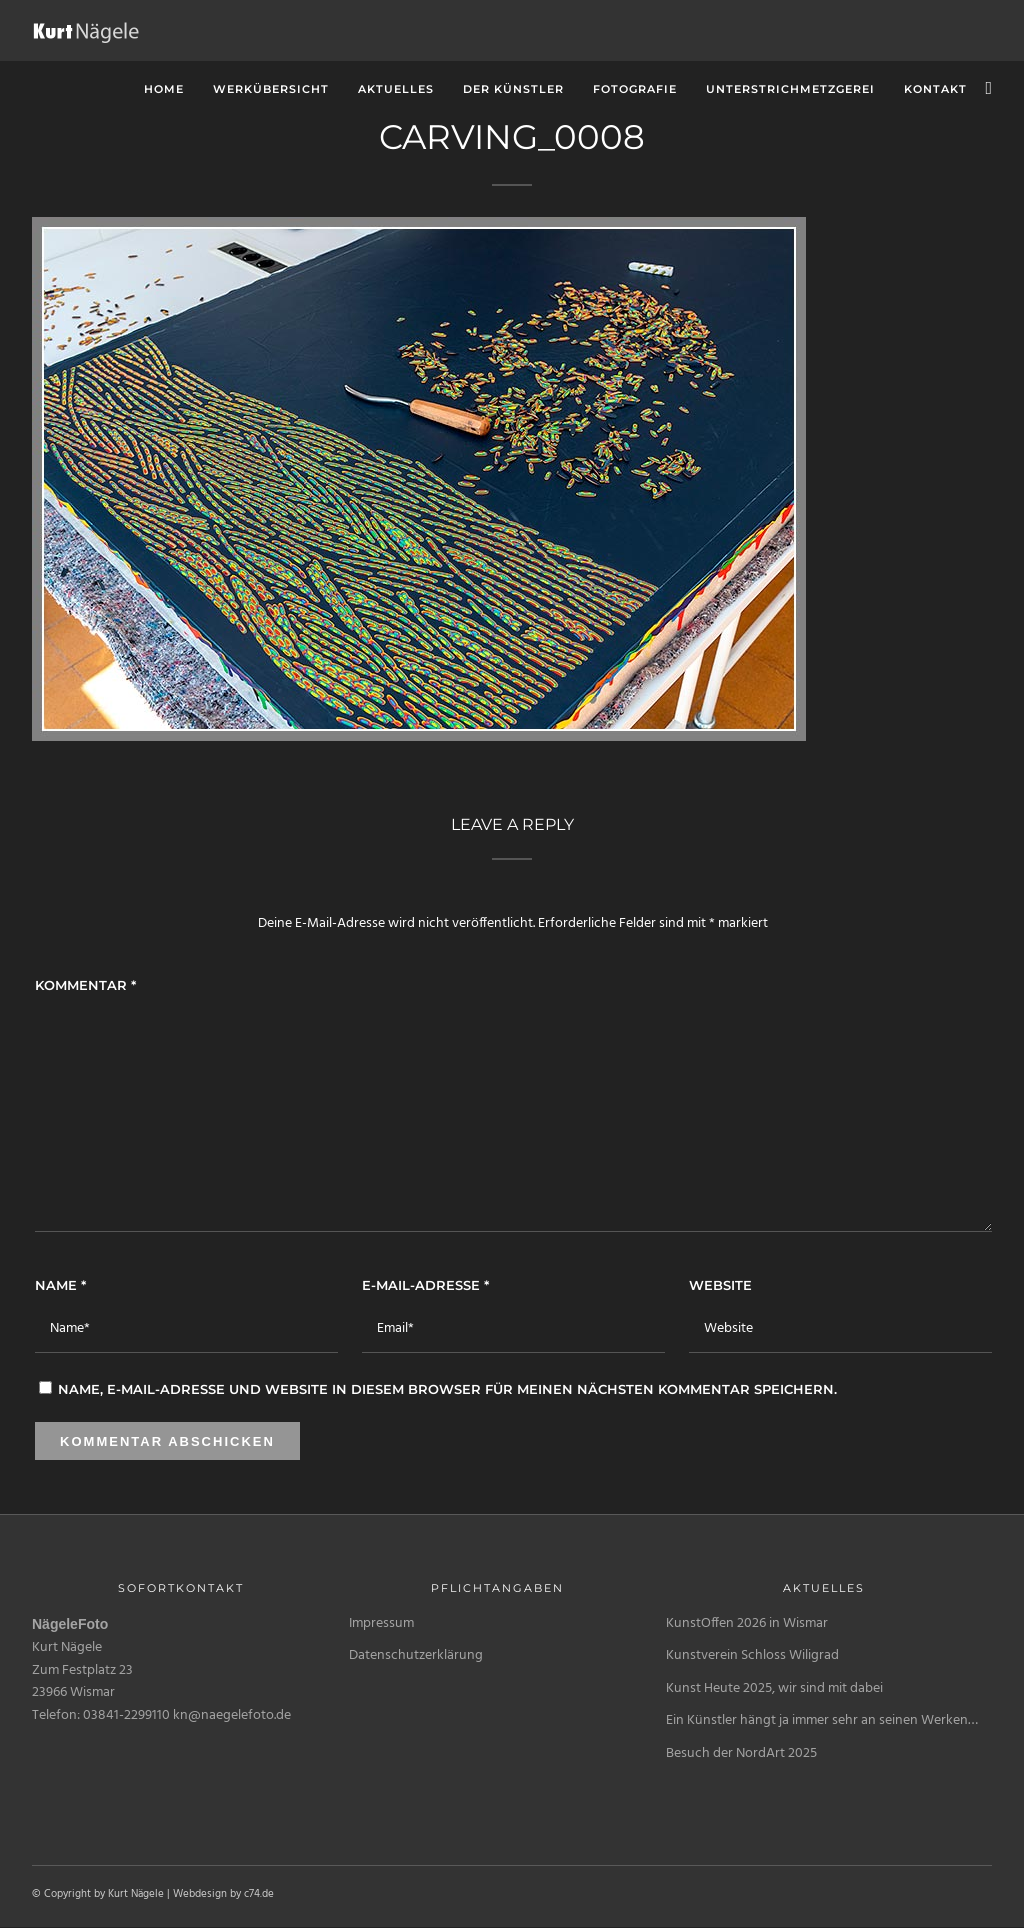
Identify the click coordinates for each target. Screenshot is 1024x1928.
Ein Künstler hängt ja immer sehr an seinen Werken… (822, 1720)
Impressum (381, 1623)
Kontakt (935, 89)
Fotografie (635, 89)
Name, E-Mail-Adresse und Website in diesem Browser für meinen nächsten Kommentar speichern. (447, 1389)
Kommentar (85, 985)
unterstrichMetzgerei (790, 89)
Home (164, 89)
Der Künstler (513, 89)
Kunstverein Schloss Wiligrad (752, 1655)
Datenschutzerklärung (416, 1655)
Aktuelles (396, 89)
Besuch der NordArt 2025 (741, 1753)
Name (60, 1285)
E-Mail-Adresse (425, 1285)
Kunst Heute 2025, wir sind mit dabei (774, 1688)
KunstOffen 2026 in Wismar (747, 1623)
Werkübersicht (271, 89)
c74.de (259, 1894)
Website (720, 1285)
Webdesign (200, 1894)
